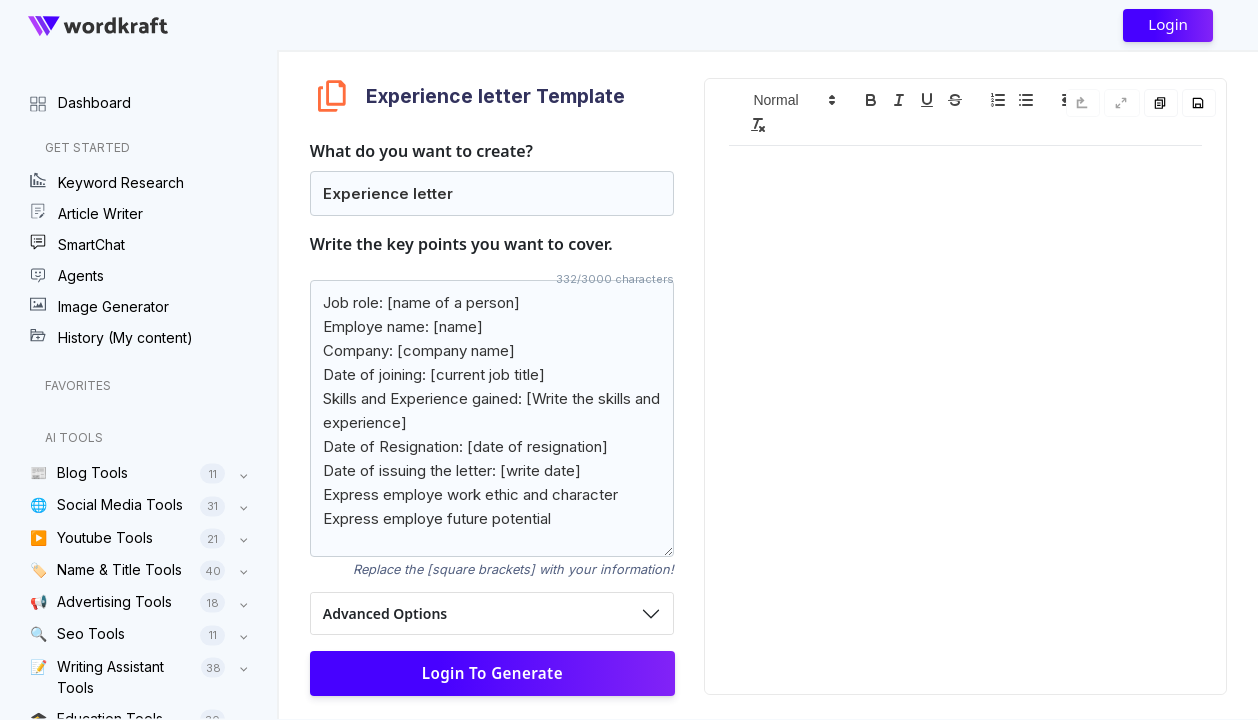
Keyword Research (107, 182)
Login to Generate (491, 673)
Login (1168, 24)
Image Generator (99, 306)
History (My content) (111, 337)
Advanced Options (385, 613)
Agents (67, 275)
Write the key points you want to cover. (461, 244)
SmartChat (77, 244)
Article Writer (86, 213)
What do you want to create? (421, 151)
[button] (793, 100)
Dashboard (80, 101)
